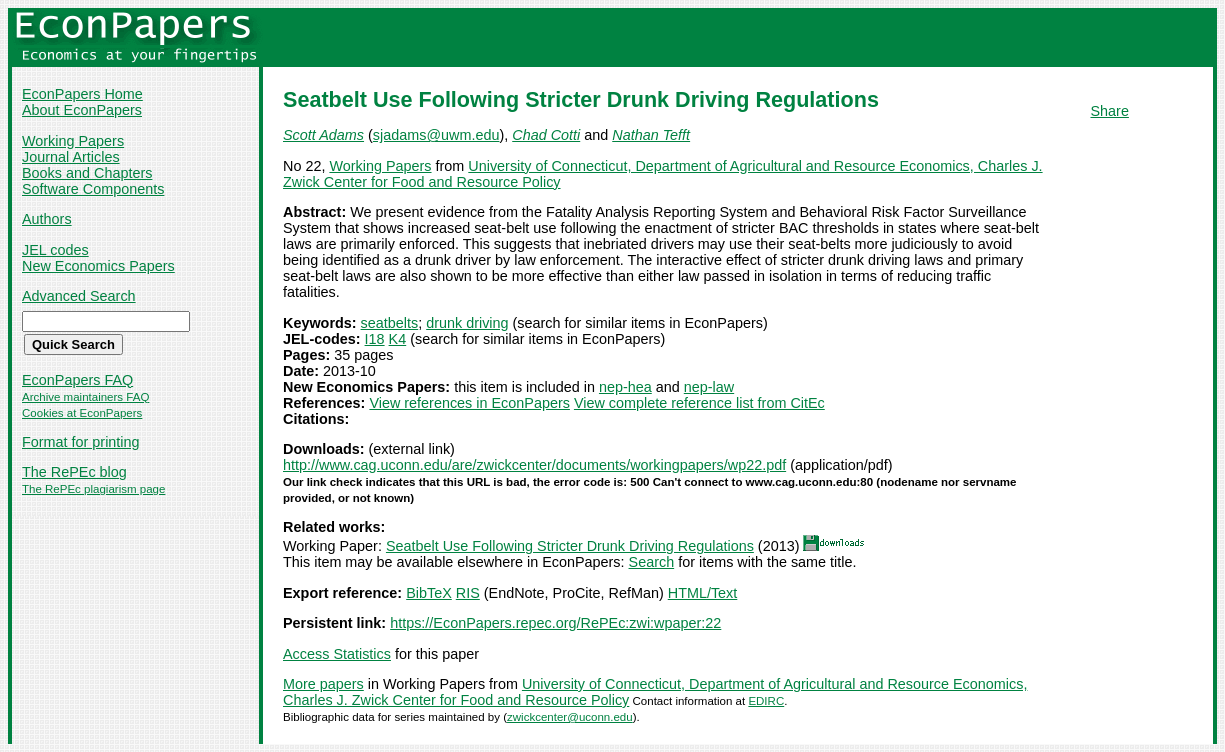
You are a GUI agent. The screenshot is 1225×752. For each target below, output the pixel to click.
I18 (375, 339)
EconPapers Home (82, 94)
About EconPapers (82, 110)
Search (652, 562)
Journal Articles (71, 157)
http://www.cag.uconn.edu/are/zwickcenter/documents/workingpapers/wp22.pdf (534, 465)
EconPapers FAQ (77, 380)
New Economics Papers (98, 266)
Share (1110, 111)
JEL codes (55, 250)
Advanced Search (79, 296)
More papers (323, 684)
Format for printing (81, 442)
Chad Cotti (546, 135)
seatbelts (390, 323)
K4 (398, 339)
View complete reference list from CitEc (699, 403)
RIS (468, 593)
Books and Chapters (87, 173)
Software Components (93, 189)
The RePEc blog (74, 472)
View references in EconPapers (469, 403)
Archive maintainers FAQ (85, 397)
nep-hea (625, 387)
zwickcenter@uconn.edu (570, 717)
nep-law (709, 387)
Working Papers (73, 141)
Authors (47, 219)
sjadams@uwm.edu (436, 135)
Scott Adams (323, 135)
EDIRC (766, 701)
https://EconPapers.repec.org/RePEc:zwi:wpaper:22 (555, 623)
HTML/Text (703, 593)
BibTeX (429, 593)
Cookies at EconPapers (82, 413)
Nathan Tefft (651, 135)
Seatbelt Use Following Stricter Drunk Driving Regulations (570, 546)
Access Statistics (337, 654)
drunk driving (467, 323)
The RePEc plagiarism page (93, 489)
